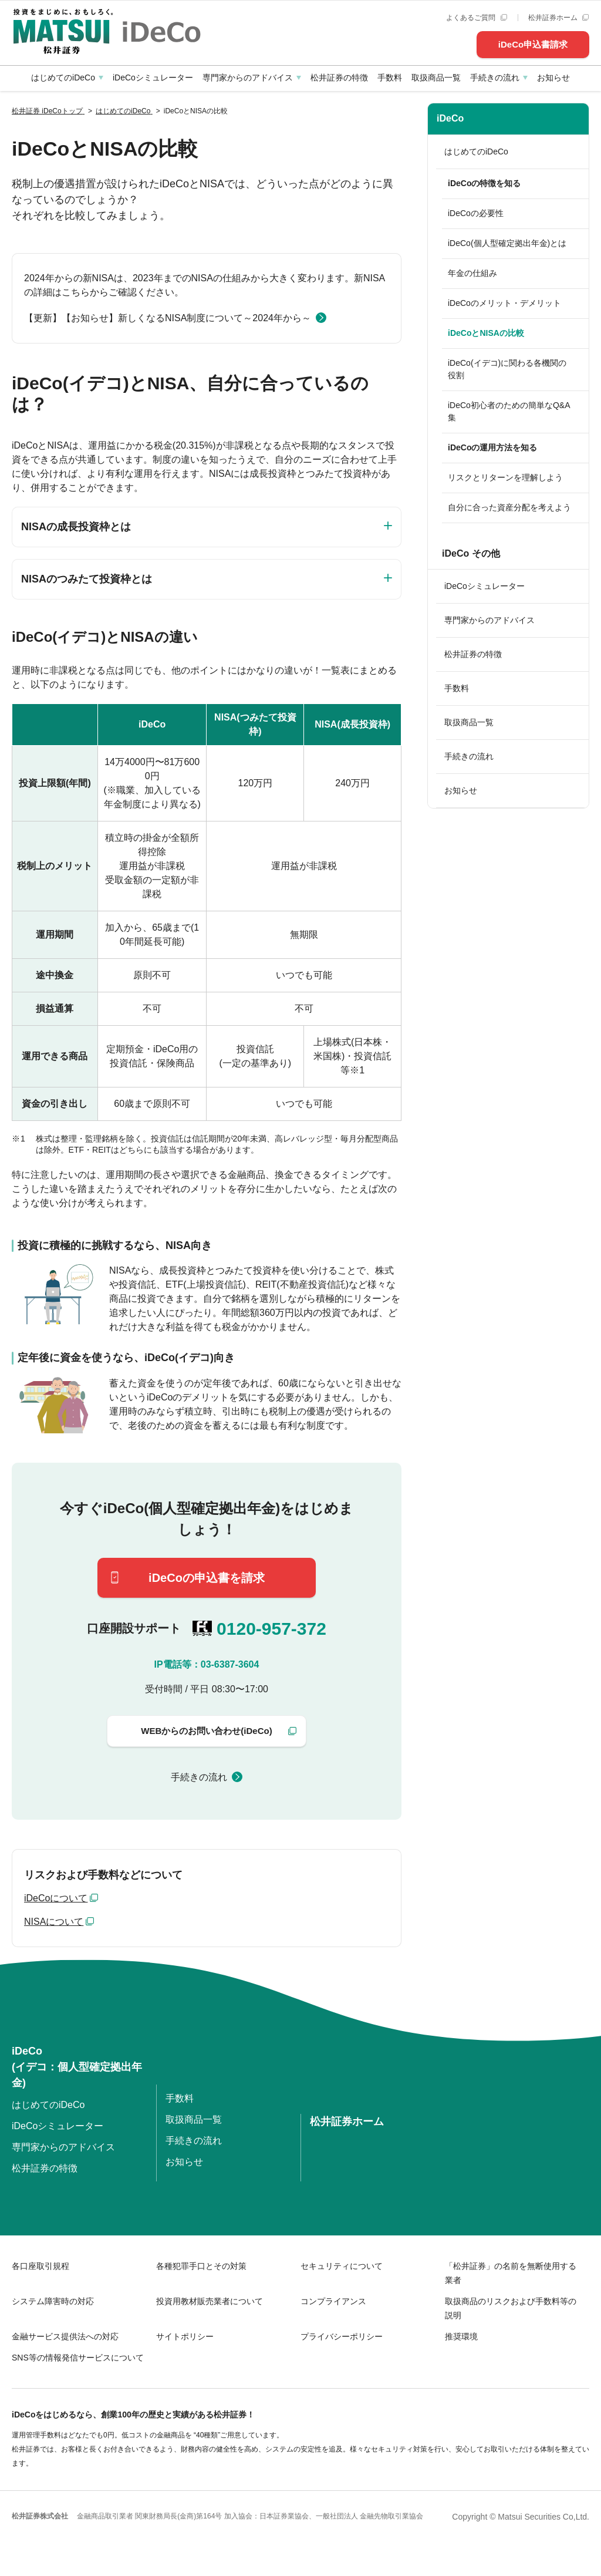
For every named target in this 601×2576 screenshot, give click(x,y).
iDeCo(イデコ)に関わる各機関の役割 (507, 369)
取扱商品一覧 (436, 77)
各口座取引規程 (40, 2266)
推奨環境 (461, 2336)
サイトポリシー (185, 2336)
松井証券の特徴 (339, 77)
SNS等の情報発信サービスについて (78, 2357)
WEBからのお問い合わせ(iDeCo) (206, 1731)
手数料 (389, 77)
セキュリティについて (341, 2266)
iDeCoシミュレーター (153, 77)
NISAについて (53, 1922)
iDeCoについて (55, 1898)
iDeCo (450, 118)
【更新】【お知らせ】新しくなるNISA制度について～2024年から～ (167, 318)
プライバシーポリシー (341, 2336)
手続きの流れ (494, 77)
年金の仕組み (472, 273)
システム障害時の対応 (53, 2301)
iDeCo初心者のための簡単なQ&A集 (509, 411)
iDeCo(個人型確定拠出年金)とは (507, 243)
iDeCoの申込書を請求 (206, 1577)
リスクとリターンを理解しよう (505, 477)
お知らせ (553, 77)
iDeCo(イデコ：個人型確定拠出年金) (77, 2067)
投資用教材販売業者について (209, 2301)
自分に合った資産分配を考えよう (509, 507)
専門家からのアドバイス (247, 77)
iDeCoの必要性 (476, 213)
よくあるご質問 (476, 18)
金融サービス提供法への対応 (65, 2336)
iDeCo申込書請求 (533, 44)
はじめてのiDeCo (63, 77)
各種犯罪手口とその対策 (201, 2266)
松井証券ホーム (558, 18)
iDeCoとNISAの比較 (486, 333)
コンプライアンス (333, 2301)
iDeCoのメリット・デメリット (504, 303)
